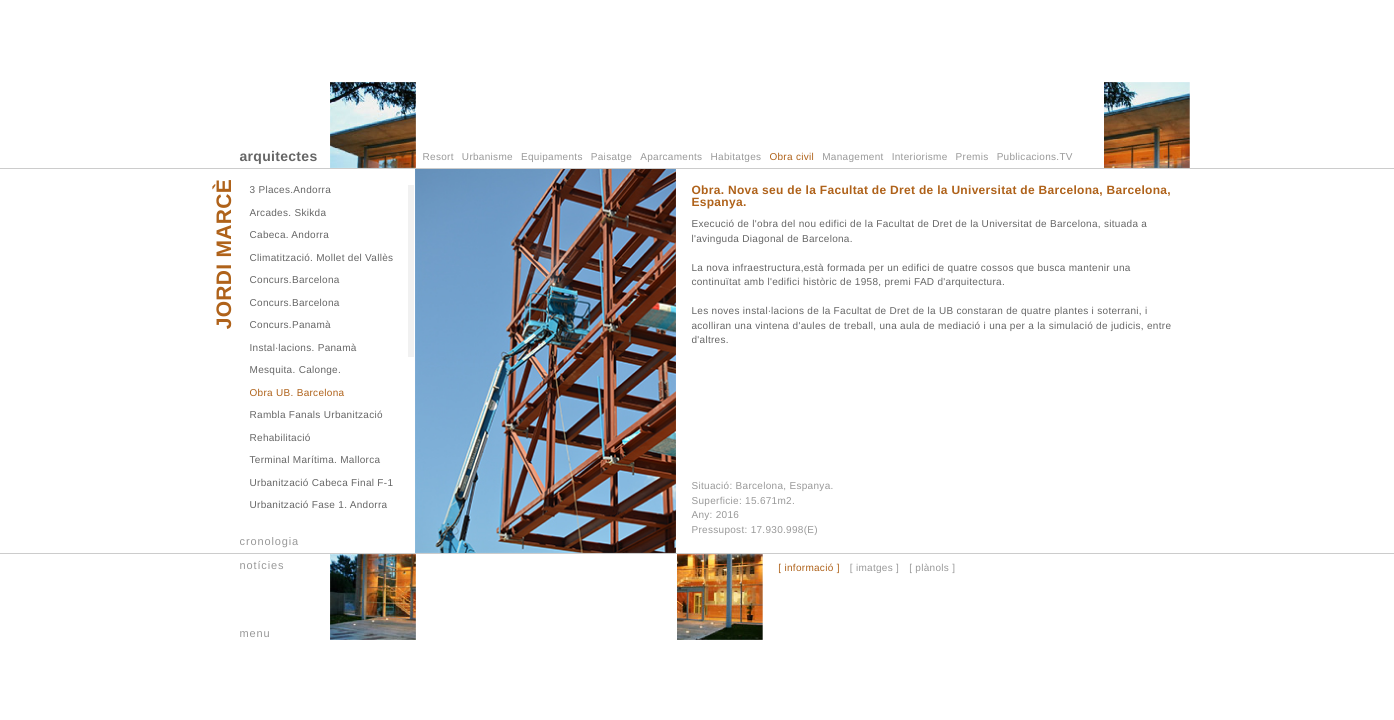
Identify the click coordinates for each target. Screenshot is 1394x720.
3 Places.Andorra (291, 190)
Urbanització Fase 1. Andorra (319, 505)
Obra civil (791, 157)
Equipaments (552, 157)
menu (255, 634)
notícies (262, 566)
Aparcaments (671, 157)
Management (852, 157)
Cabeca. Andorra (290, 235)
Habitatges (736, 157)
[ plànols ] (932, 569)
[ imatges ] (874, 569)
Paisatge (611, 157)
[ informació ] (808, 569)
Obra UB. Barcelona (297, 393)
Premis (972, 157)
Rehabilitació (280, 438)
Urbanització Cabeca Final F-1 (322, 483)
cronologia (270, 542)
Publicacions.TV (1035, 157)
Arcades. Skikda (288, 213)
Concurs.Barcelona (295, 280)
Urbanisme (487, 157)
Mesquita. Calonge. (296, 370)
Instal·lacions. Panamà (303, 348)
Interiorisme (920, 157)
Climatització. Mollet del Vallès (322, 258)
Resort (438, 157)
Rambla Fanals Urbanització (316, 415)
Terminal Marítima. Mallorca (315, 460)
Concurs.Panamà (290, 325)
